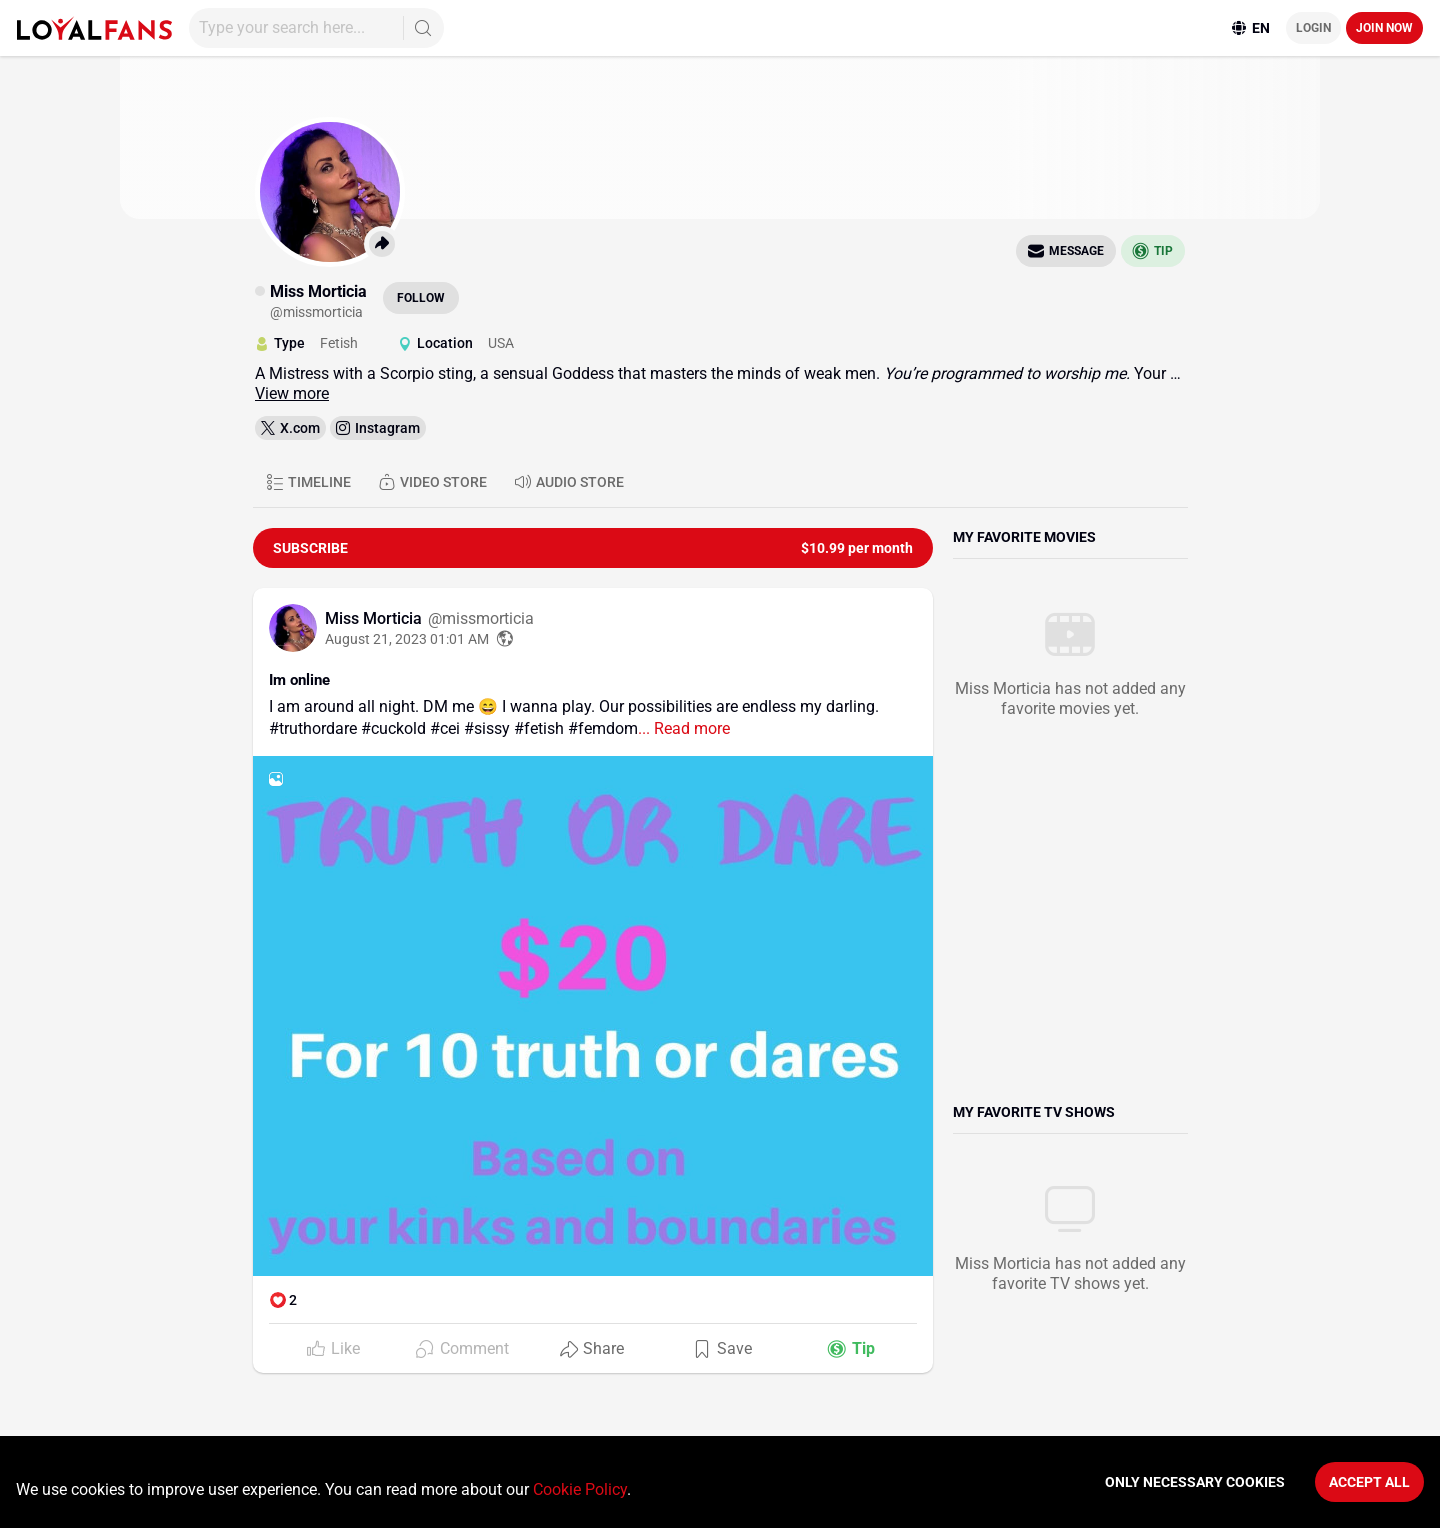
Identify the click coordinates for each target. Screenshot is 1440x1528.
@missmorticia (481, 618)
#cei (445, 728)
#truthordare (313, 728)
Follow (421, 298)
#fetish (539, 728)
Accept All (1369, 1482)
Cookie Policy (580, 1489)
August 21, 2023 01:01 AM (407, 639)
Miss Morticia (375, 618)
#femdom (603, 728)
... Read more (684, 728)
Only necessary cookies (1195, 1482)
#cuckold (393, 728)
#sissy (487, 728)
